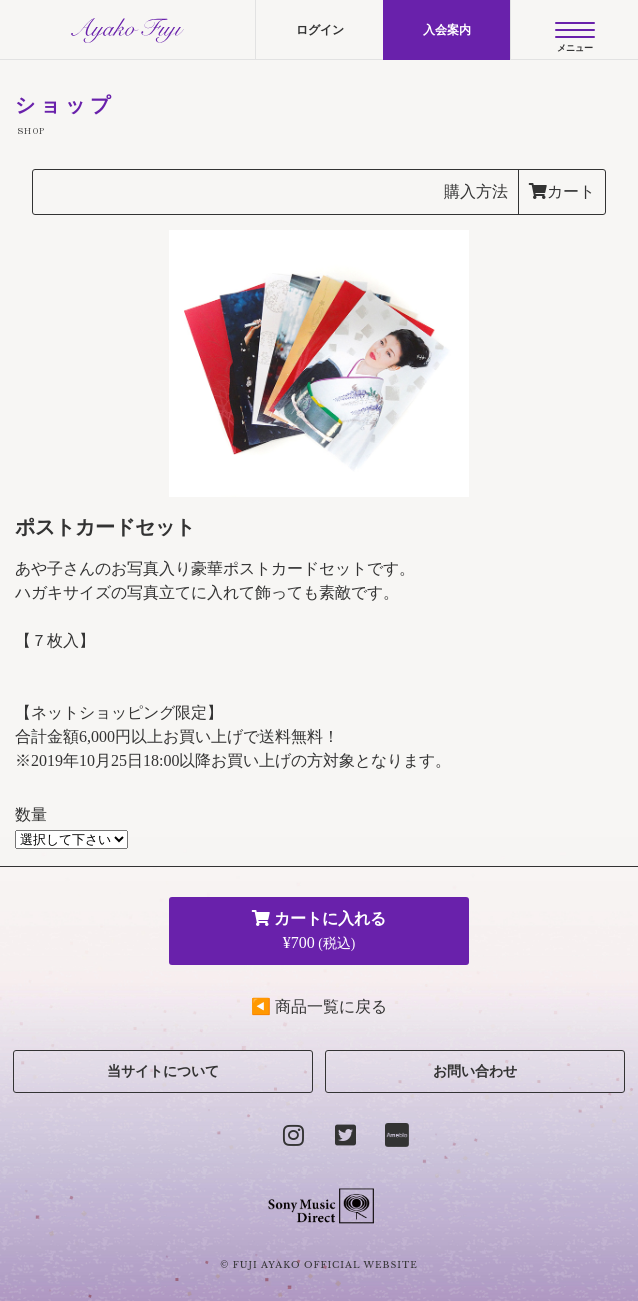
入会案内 (447, 30)
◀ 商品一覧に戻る (319, 1006)
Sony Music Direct (319, 1206)
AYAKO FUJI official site (127, 30)
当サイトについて (163, 1071)
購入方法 (476, 191)
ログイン (320, 30)
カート (562, 191)
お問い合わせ (475, 1071)
